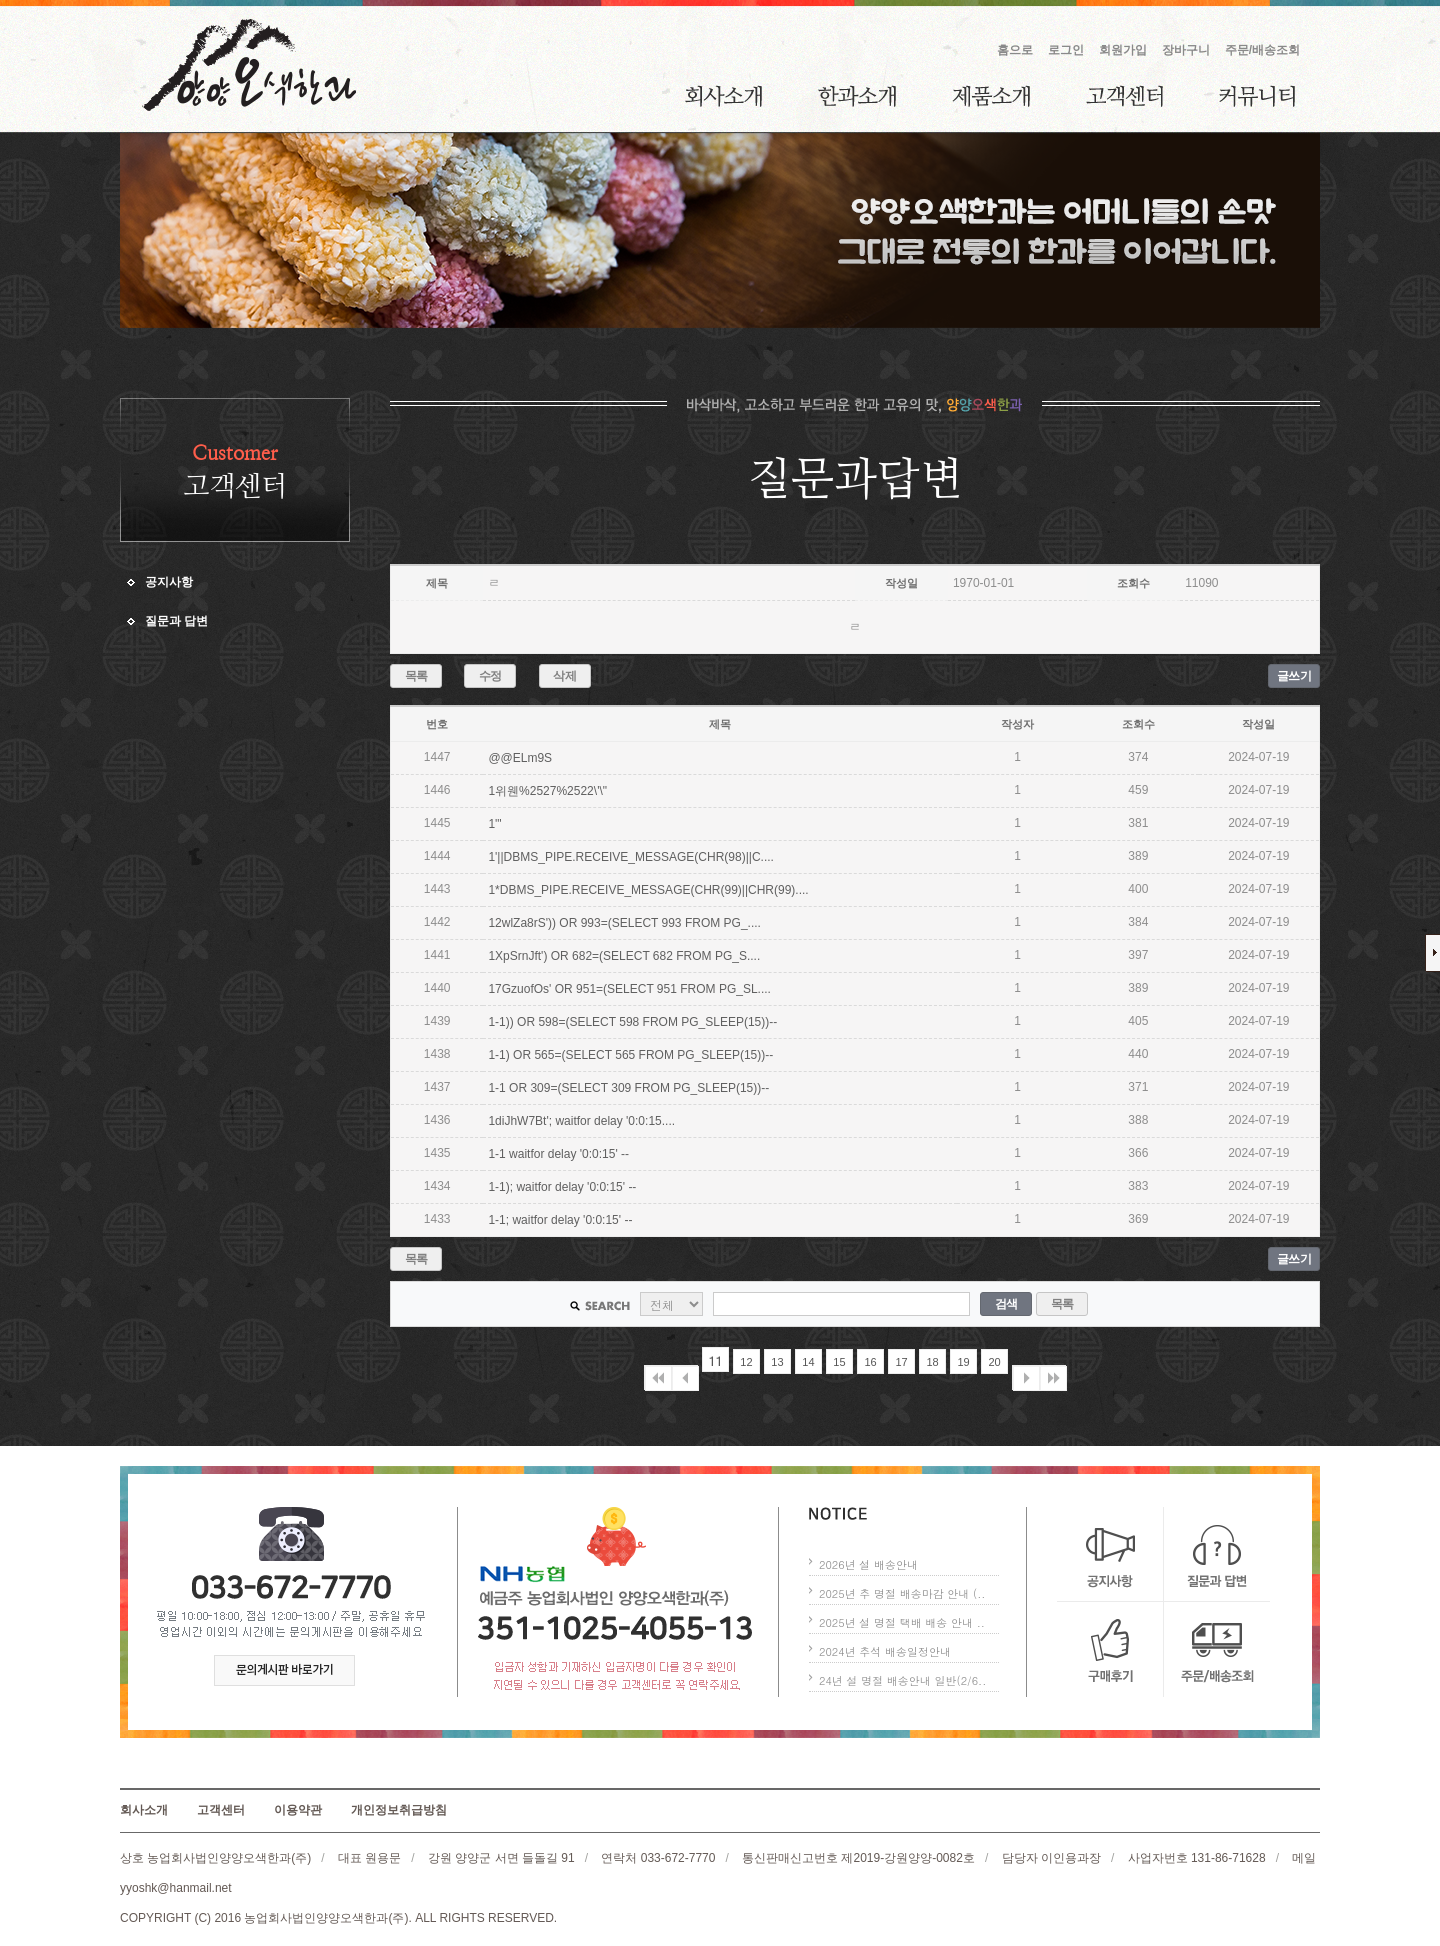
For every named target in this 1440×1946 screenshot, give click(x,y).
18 (932, 1362)
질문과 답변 (176, 621)
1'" (494, 824)
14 (808, 1362)
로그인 (1066, 50)
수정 (490, 676)
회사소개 (723, 96)
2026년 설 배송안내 (868, 1564)
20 (994, 1362)
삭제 (564, 676)
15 (839, 1362)
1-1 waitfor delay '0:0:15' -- (558, 1154)
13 (777, 1362)
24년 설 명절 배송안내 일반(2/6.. (902, 1680)
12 (746, 1362)
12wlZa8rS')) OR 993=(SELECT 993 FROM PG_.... (624, 923)
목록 (416, 676)
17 (901, 1362)
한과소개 (857, 96)
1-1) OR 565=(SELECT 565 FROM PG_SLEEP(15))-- (630, 1055)
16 (870, 1362)
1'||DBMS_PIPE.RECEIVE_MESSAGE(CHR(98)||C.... (631, 857)
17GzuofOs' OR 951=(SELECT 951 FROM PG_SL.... (629, 989)
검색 (1006, 1304)
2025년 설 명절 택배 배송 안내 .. (902, 1622)
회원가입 (1123, 50)
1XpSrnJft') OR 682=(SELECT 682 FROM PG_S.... (624, 956)
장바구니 (1186, 50)
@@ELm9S (520, 758)
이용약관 (298, 1810)
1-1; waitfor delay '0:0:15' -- (560, 1220)
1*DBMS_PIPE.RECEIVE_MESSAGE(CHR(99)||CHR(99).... (648, 890)
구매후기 (1110, 1649)
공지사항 (169, 582)
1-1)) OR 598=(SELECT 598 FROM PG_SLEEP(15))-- (632, 1022)
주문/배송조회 (1262, 50)
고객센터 (1124, 96)
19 (963, 1362)
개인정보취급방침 (399, 1810)
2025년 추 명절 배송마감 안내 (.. (902, 1593)
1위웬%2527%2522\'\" (547, 791)
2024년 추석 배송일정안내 (885, 1651)
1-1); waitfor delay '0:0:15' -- (562, 1187)
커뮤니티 (1257, 96)
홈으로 (1015, 50)
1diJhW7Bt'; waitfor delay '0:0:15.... (581, 1121)
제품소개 (991, 96)
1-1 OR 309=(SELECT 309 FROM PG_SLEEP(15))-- (628, 1088)
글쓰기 (1294, 676)
